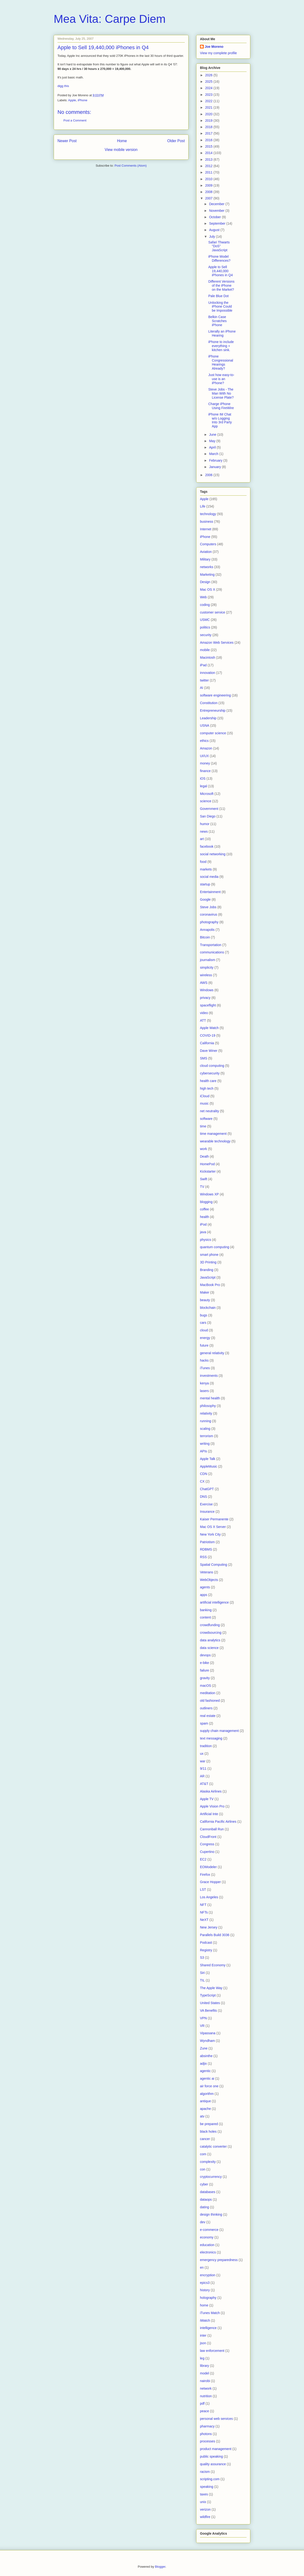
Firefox (205, 1874)
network (206, 2388)
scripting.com (209, 2479)
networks (206, 567)
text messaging (211, 1738)
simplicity (207, 967)
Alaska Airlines (211, 1791)
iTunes (205, 1368)
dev (202, 2222)
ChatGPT (207, 1489)
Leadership (208, 718)
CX (202, 1481)
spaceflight (208, 1005)
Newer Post (67, 141)
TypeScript (208, 1995)
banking (206, 1610)
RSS (203, 1557)
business (206, 521)
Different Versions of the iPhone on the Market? (221, 285)
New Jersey (208, 1927)
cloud (204, 1330)
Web (203, 597)
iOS (202, 778)
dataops (206, 2199)
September (217, 223)
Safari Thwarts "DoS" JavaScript (219, 246)
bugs (203, 1315)
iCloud (204, 1096)
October (215, 217)
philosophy (208, 1406)
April (213, 447)
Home (122, 141)
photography (209, 922)
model (204, 2373)
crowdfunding (210, 1625)
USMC (205, 620)
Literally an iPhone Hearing (222, 333)
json (203, 2343)
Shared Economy (212, 1965)
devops (205, 1655)
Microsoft (207, 794)
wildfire (205, 2517)
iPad (203, 665)
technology (208, 514)
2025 (209, 81)
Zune (204, 2048)
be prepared (209, 2124)
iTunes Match (210, 2313)
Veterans (206, 1572)
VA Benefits (208, 2010)
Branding (206, 1270)
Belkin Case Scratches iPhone (217, 321)
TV (202, 1187)
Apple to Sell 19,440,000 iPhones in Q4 (220, 271)
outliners (206, 1708)
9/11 (203, 1768)
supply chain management (219, 1731)
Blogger (160, 2566)
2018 (209, 127)
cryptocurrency (211, 2177)
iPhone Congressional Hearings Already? (220, 362)
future (204, 1345)
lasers (204, 1391)
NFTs (204, 1912)
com (203, 2154)
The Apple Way (211, 1988)
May (212, 441)
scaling (205, 1429)
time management (213, 1134)
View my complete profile (218, 53)
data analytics (210, 1640)
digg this (63, 86)
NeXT (204, 1920)
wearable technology (215, 1141)
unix (203, 2502)
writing (204, 1443)
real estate (207, 1716)
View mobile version (121, 150)
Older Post (176, 141)
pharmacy (207, 2426)
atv (202, 2116)
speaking (206, 2487)
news (204, 831)
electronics (208, 2252)
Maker (204, 1292)
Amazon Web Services (216, 642)
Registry (206, 1950)
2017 (209, 133)
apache (205, 2109)
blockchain (208, 1308)
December (217, 204)
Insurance (207, 1511)
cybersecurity (209, 1073)
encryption (207, 2275)
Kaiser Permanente (214, 1519)
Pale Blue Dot (218, 296)
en (202, 2267)
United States (210, 2003)
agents (205, 1587)
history (205, 2290)
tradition (206, 1746)
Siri (202, 1973)
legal (203, 786)
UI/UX (204, 756)
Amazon (206, 748)
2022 (209, 101)
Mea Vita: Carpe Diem (110, 19)
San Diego (207, 816)
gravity (205, 1678)
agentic (205, 2071)
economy (207, 2237)
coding (205, 605)
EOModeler (208, 1867)
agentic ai (207, 2078)
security (205, 635)
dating (204, 2207)
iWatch (205, 2320)
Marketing (207, 574)
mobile (205, 650)
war (202, 1761)
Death (204, 1156)
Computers (208, 544)
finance (205, 771)
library (204, 2366)
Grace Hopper (210, 1882)
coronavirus (208, 914)
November (217, 211)
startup (205, 884)
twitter (204, 680)
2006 (209, 475)
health (204, 1217)
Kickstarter (208, 1171)
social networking (212, 854)
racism (205, 2472)
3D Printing (208, 1262)
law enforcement (212, 2351)
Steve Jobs (208, 907)
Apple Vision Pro (212, 1806)
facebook (207, 846)
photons (206, 2434)
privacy (205, 998)
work (203, 1149)
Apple (72, 100)
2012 (209, 166)
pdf (202, 2403)
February (216, 460)
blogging (206, 1202)
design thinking (211, 2214)
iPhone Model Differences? (219, 258)
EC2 (203, 1859)
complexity (208, 2162)
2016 (209, 140)
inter (203, 2335)
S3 (202, 1957)
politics (205, 627)
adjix (203, 2063)
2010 (209, 179)
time (203, 1126)
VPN (203, 2018)
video (204, 1013)
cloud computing (212, 1066)
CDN (203, 1474)
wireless (206, 975)
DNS (203, 1496)
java (203, 1232)
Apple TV (207, 1799)
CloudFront (208, 1837)
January (215, 467)
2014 (209, 153)
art (202, 839)
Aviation (206, 552)
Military (205, 559)
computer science (213, 733)
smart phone (209, 1255)
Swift (203, 1179)
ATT (203, 1020)
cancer (205, 2139)
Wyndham (207, 2041)
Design (205, 582)
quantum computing (214, 1247)
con (202, 2169)
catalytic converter (213, 2146)
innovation (207, 673)
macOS (205, 1685)
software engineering (215, 695)
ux (202, 1753)
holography (208, 2298)
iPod (203, 1224)
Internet (205, 529)
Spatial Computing (213, 1564)
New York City (210, 1534)
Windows (207, 990)
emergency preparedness (219, 2260)
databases (207, 2192)
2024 (209, 88)
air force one (209, 2086)
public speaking (211, 2456)
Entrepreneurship (212, 710)
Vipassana (207, 2033)
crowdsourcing (210, 1632)
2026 (209, 75)
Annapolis (207, 930)
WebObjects (209, 1580)
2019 (209, 120)
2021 (209, 107)
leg (202, 2358)
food (203, 862)
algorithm (207, 2094)
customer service (212, 612)
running (205, 1421)
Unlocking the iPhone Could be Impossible (220, 307)
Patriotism (207, 1542)
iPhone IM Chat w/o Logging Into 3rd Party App (220, 420)
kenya (204, 1383)
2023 (209, 95)
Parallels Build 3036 (214, 1935)
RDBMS (206, 1549)
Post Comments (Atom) (130, 165)
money (205, 763)
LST (203, 1889)
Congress (207, 1844)
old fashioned (210, 1700)
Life (202, 506)
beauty (205, 1300)
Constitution (209, 703)
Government (209, 809)
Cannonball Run (212, 1829)
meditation (207, 1693)
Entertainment (210, 892)
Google (205, 899)
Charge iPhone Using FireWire (221, 406)
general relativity (212, 1353)
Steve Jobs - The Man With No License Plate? (221, 393)
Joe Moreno (214, 46)
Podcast (206, 1942)
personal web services (216, 2419)
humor (204, 824)
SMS (203, 1058)
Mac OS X (207, 589)
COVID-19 (207, 1035)
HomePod (207, 1164)
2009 (209, 185)
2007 (209, 198)
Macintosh (207, 657)
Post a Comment (74, 120)
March (214, 454)
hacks (204, 1360)
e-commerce (209, 2230)
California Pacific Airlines (218, 1821)
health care (208, 1081)
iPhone (82, 100)
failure (204, 1670)
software (206, 1119)
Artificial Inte (209, 1814)
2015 (209, 146)
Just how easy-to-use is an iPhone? (221, 379)
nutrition (206, 2396)
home (204, 2305)
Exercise (206, 1504)
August (214, 230)
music (204, 1103)
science (205, 801)
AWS (203, 983)
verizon (205, 2509)
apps (203, 1595)
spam (204, 1723)
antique (205, 2101)
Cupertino (207, 1852)
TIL (202, 1980)
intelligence (208, 2328)
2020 (209, 114)
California (207, 1043)
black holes (208, 2131)
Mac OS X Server (213, 1527)
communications (212, 952)
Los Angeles (209, 1897)
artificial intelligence (214, 1602)
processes (207, 2441)
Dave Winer (208, 1051)
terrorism (206, 1436)
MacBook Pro (210, 1285)
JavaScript (207, 1277)
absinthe (206, 2056)
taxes (204, 2494)
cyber (204, 2184)
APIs (203, 1451)
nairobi (205, 2381)
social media (209, 877)
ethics (204, 741)
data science (209, 1648)
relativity (206, 1413)
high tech (207, 1088)
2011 (209, 172)
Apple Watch (209, 1028)
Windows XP (209, 1194)
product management (215, 2449)
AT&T (204, 1784)
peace (204, 2411)
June (213, 434)
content (205, 1617)
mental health (210, 1398)
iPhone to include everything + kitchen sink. (221, 346)
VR (202, 2026)
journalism (207, 960)
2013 (209, 159)
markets (206, 869)
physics (205, 1240)
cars (203, 1322)
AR (202, 1776)
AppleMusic (208, 1466)
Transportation (210, 945)
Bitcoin (205, 937)
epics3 (204, 2283)
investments (209, 1375)
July (212, 236)
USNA (204, 725)
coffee (204, 1209)
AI (201, 688)
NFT (203, 1905)
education (207, 2245)
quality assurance (213, 2464)
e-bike (204, 1663)
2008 (209, 192)
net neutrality (209, 1111)
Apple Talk (207, 1459)
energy (205, 1338)
